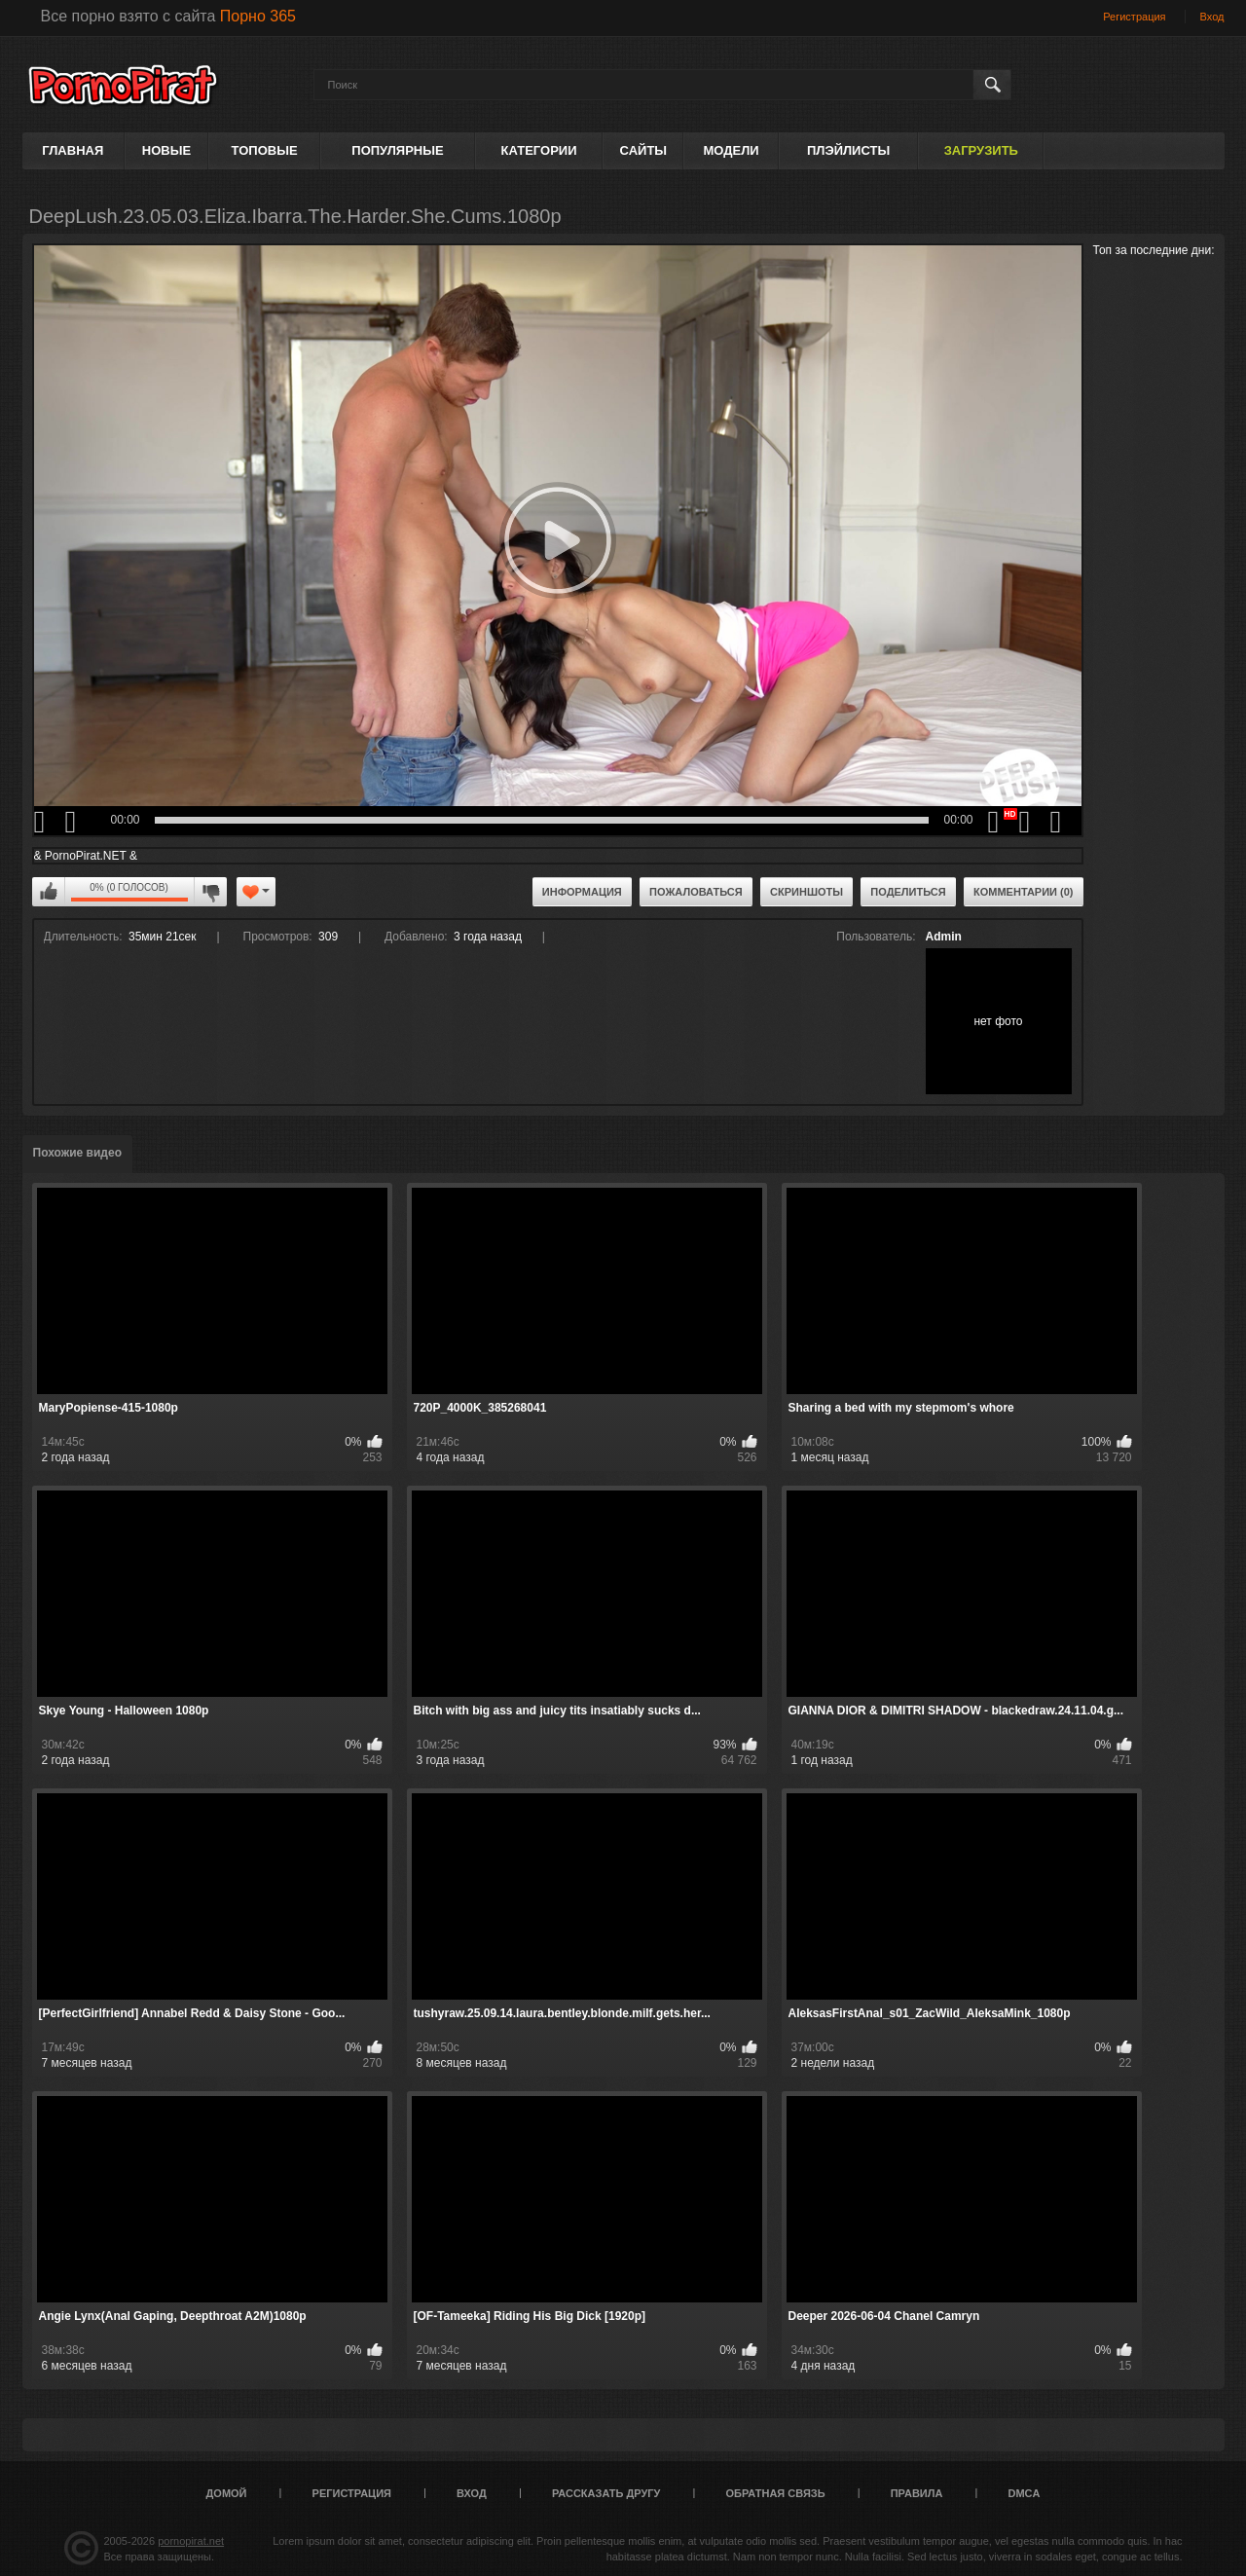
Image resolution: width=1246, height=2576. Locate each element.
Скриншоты (806, 892)
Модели (730, 150)
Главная (72, 150)
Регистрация (1134, 16)
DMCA (1024, 2493)
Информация (582, 892)
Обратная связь (775, 2493)
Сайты (643, 150)
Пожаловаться (696, 892)
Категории (539, 150)
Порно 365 (258, 16)
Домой (226, 2493)
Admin (944, 936)
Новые (166, 150)
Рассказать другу (606, 2493)
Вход (1212, 16)
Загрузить (981, 150)
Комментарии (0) (1023, 892)
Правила (917, 2493)
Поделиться (907, 892)
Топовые (265, 150)
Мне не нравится (210, 891)
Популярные (397, 150)
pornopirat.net (191, 2541)
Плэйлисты (848, 150)
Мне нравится (48, 891)
